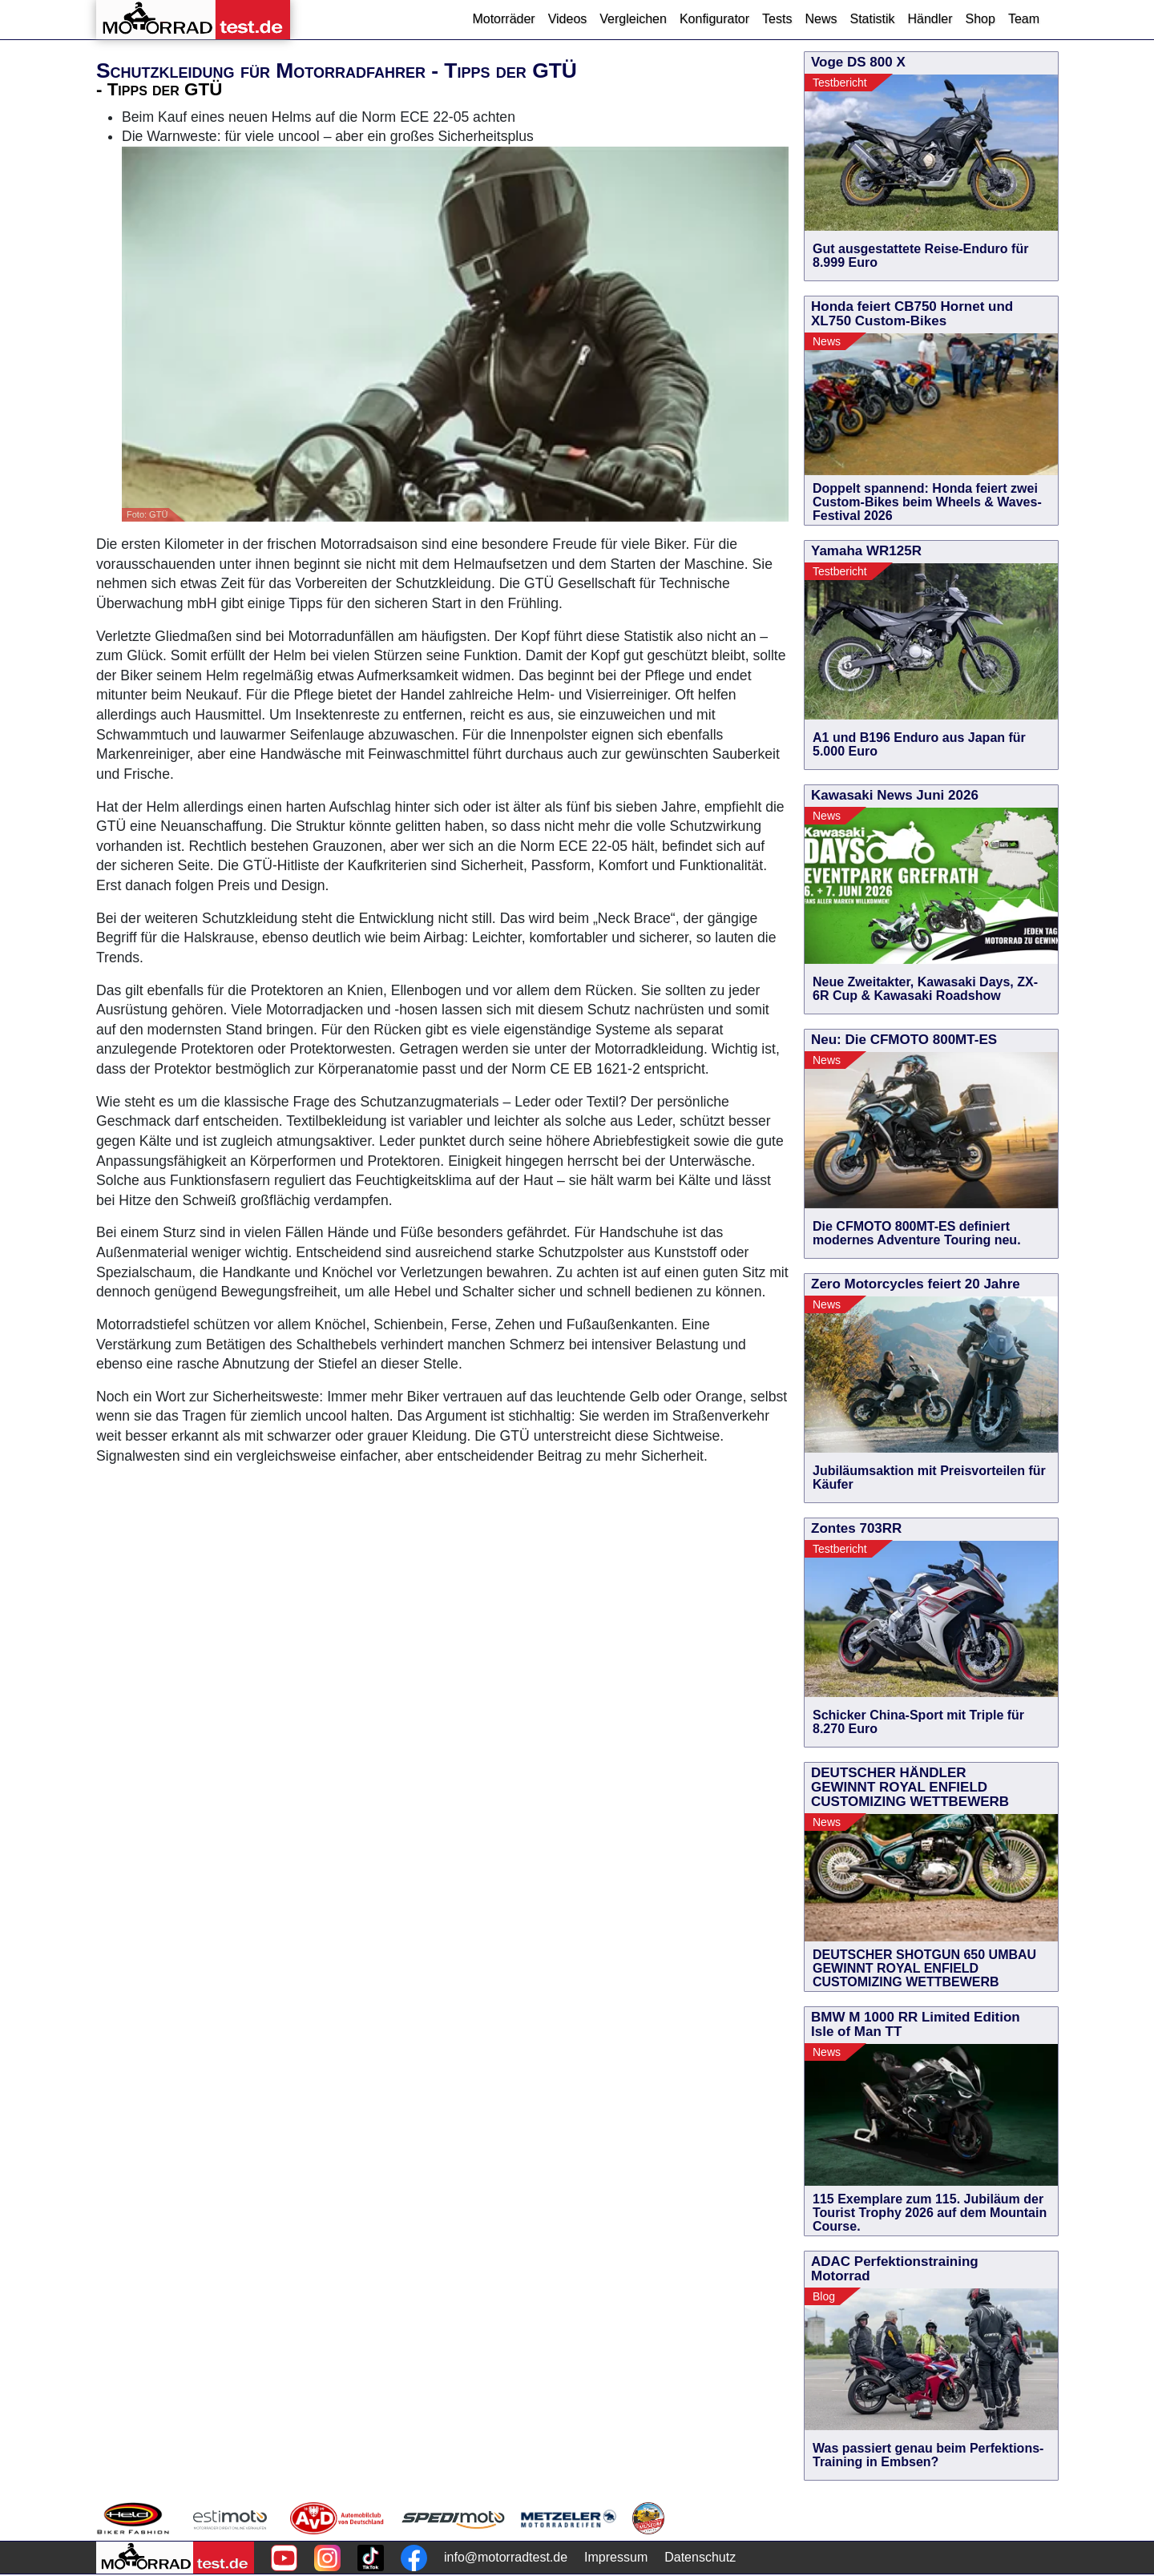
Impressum (616, 2557)
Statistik (871, 19)
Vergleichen (633, 19)
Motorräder (503, 19)
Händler (929, 19)
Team (1023, 19)
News (821, 19)
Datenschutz (700, 2557)
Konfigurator (714, 19)
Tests (777, 19)
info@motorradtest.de (505, 2557)
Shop (980, 19)
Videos (567, 19)
